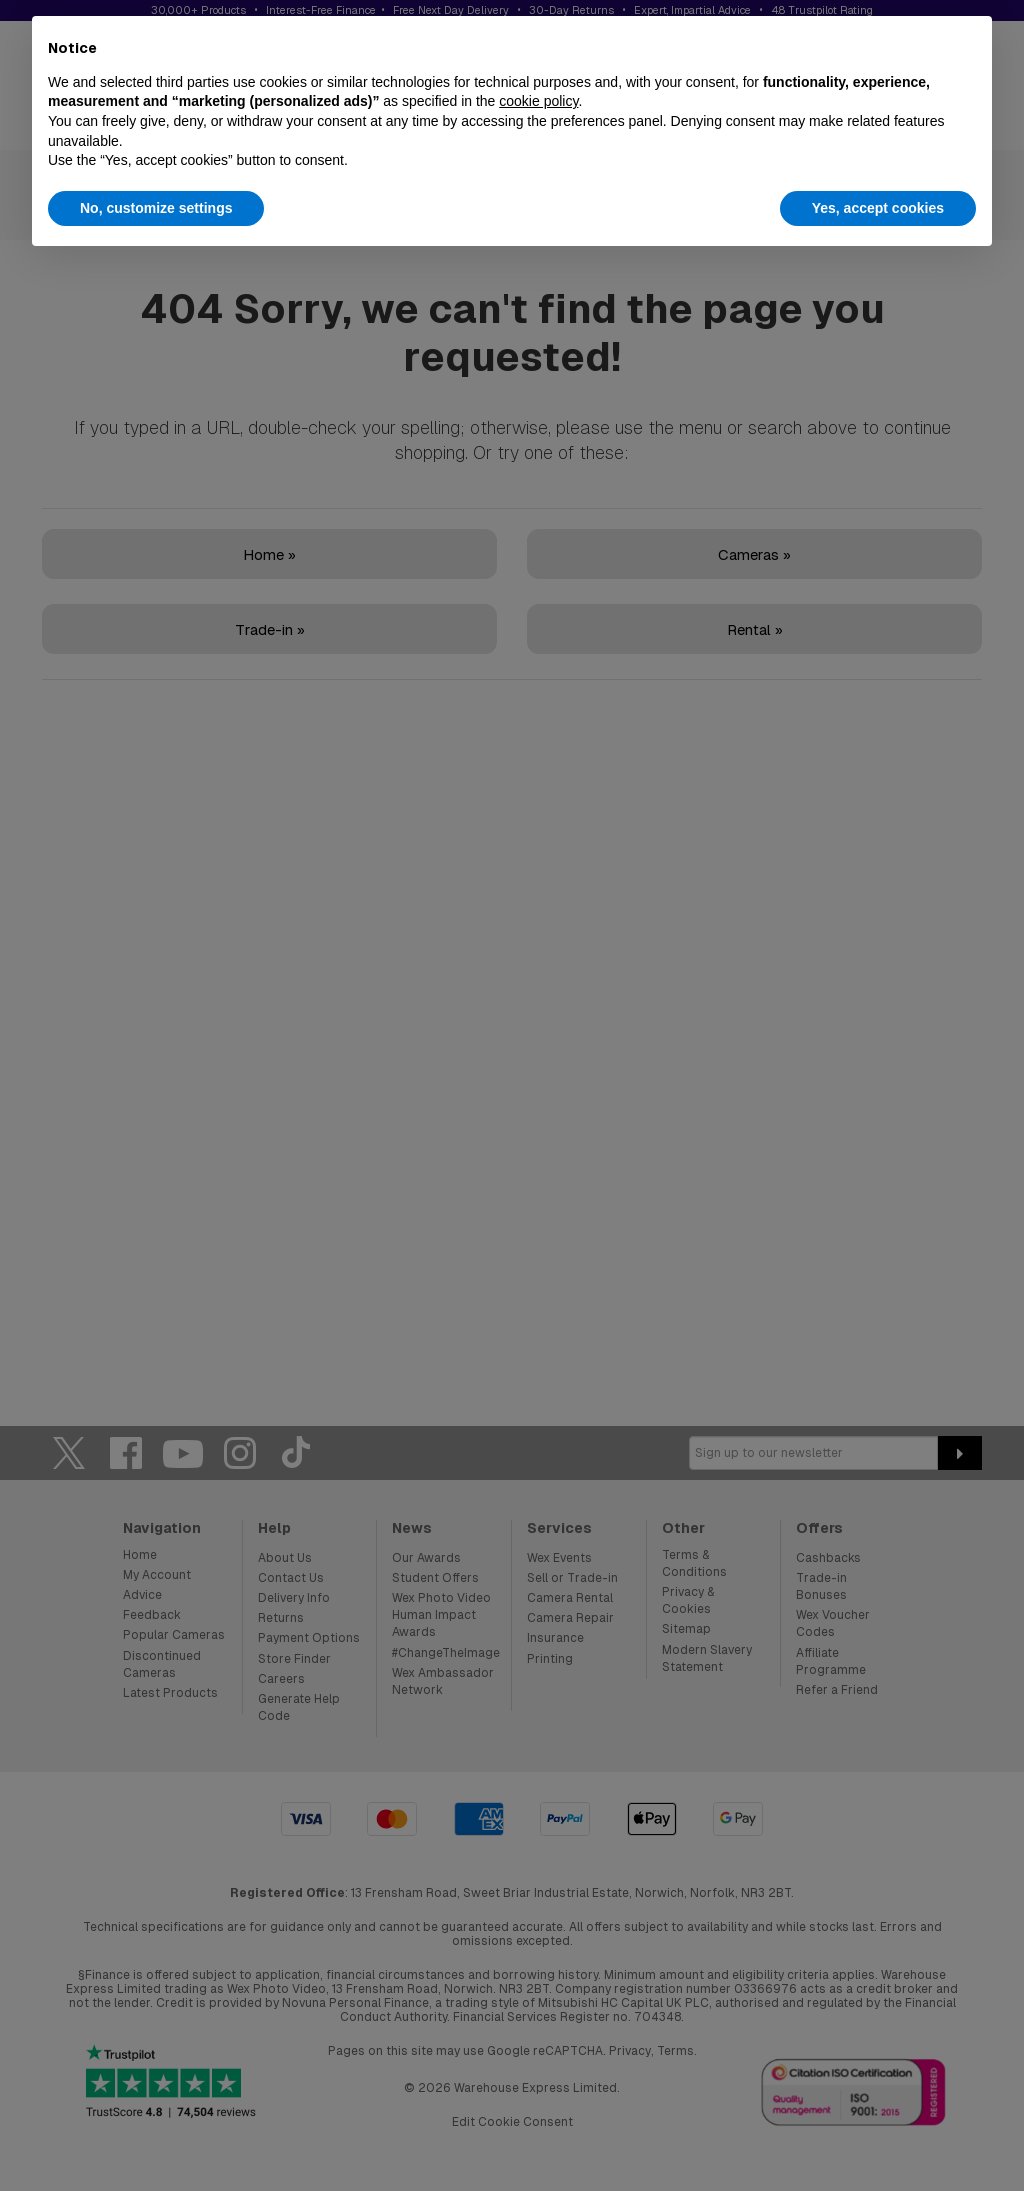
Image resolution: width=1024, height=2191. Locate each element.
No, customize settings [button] (156, 208)
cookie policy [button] (538, 101)
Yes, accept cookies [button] (878, 208)
